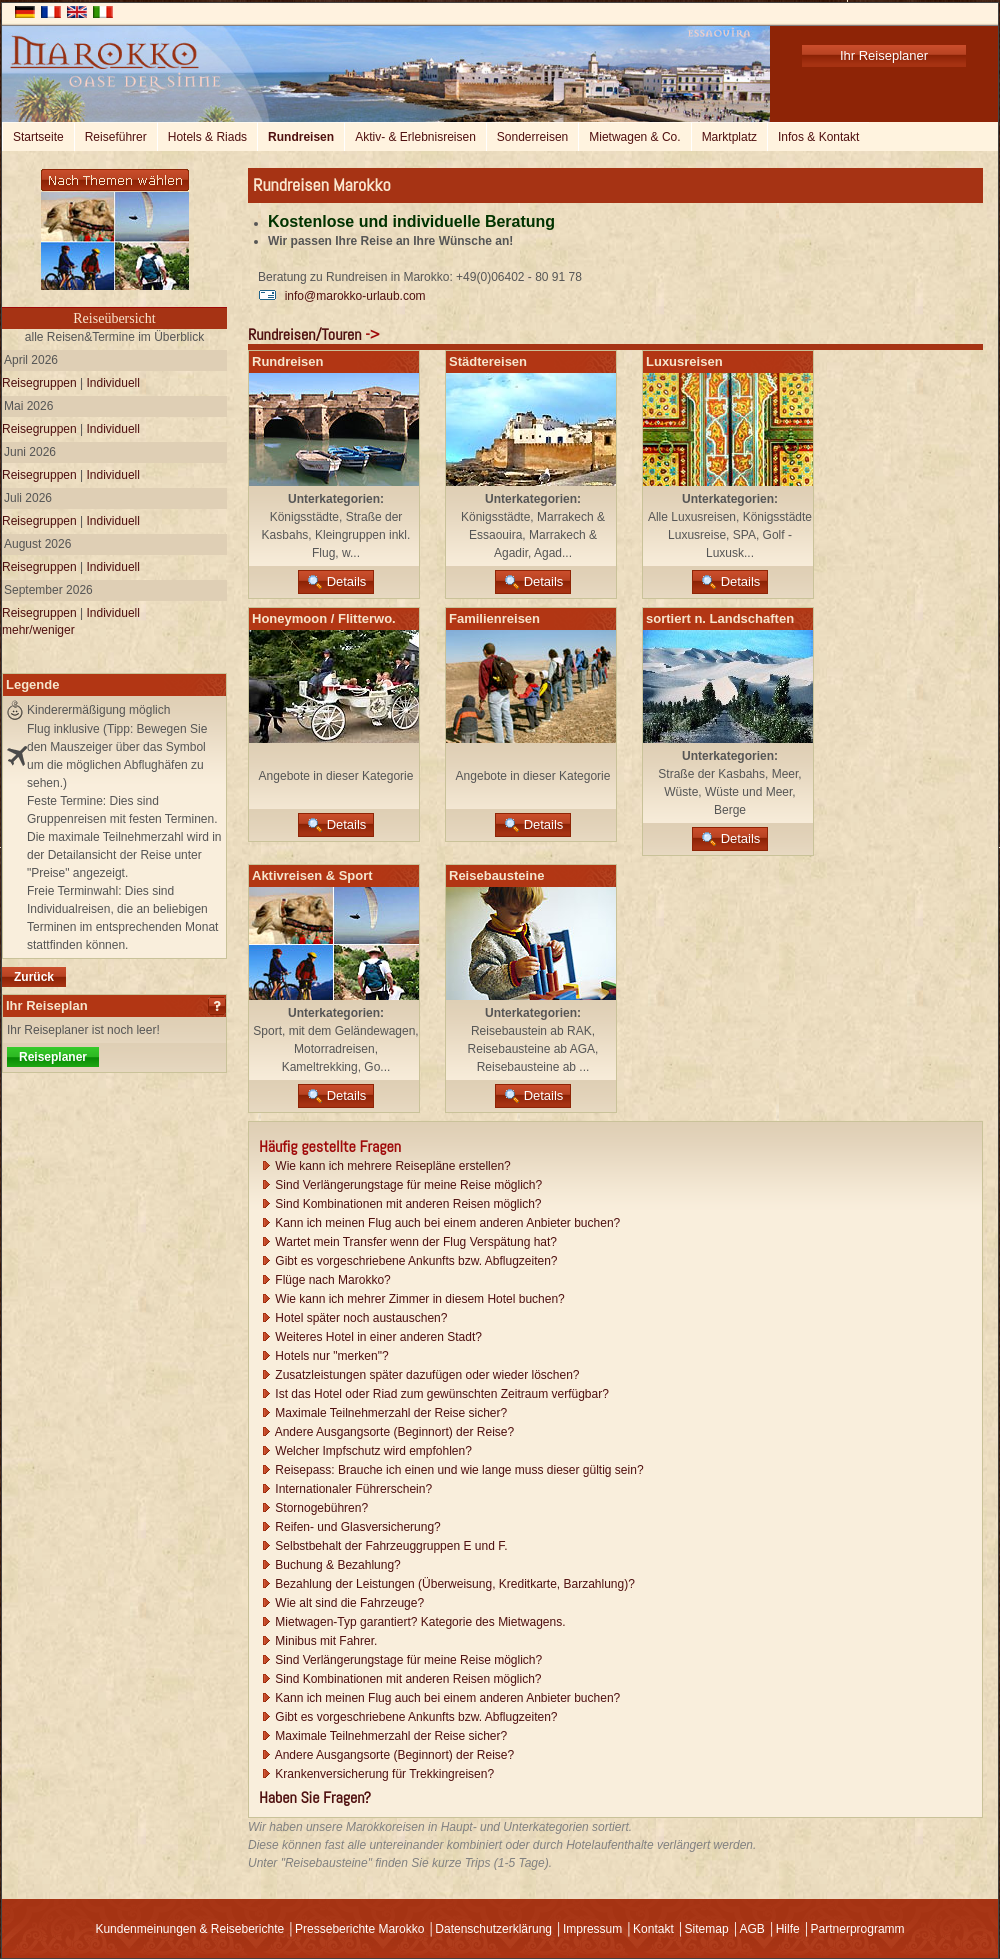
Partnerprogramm (858, 1929)
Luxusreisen (684, 361)
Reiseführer (116, 137)
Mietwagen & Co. (634, 137)
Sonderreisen (532, 137)
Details (336, 582)
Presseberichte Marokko (359, 1929)
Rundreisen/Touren (305, 334)
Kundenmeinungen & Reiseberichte (189, 1929)
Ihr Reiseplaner (884, 55)
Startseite (38, 137)
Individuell (113, 383)
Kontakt (653, 1929)
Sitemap (707, 1929)
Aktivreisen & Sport (312, 875)
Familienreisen (494, 618)
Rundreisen (301, 137)
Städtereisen (488, 361)
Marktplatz (729, 137)
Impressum (592, 1929)
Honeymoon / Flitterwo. (324, 618)
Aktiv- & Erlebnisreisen (415, 137)
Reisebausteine (496, 875)
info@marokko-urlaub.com (342, 296)
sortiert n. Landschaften (720, 618)
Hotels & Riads (207, 137)
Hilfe (788, 1929)
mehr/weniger (38, 630)
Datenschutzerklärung (493, 1929)
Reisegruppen (39, 383)
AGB (751, 1929)
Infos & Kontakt (818, 137)
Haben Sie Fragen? (315, 1797)
